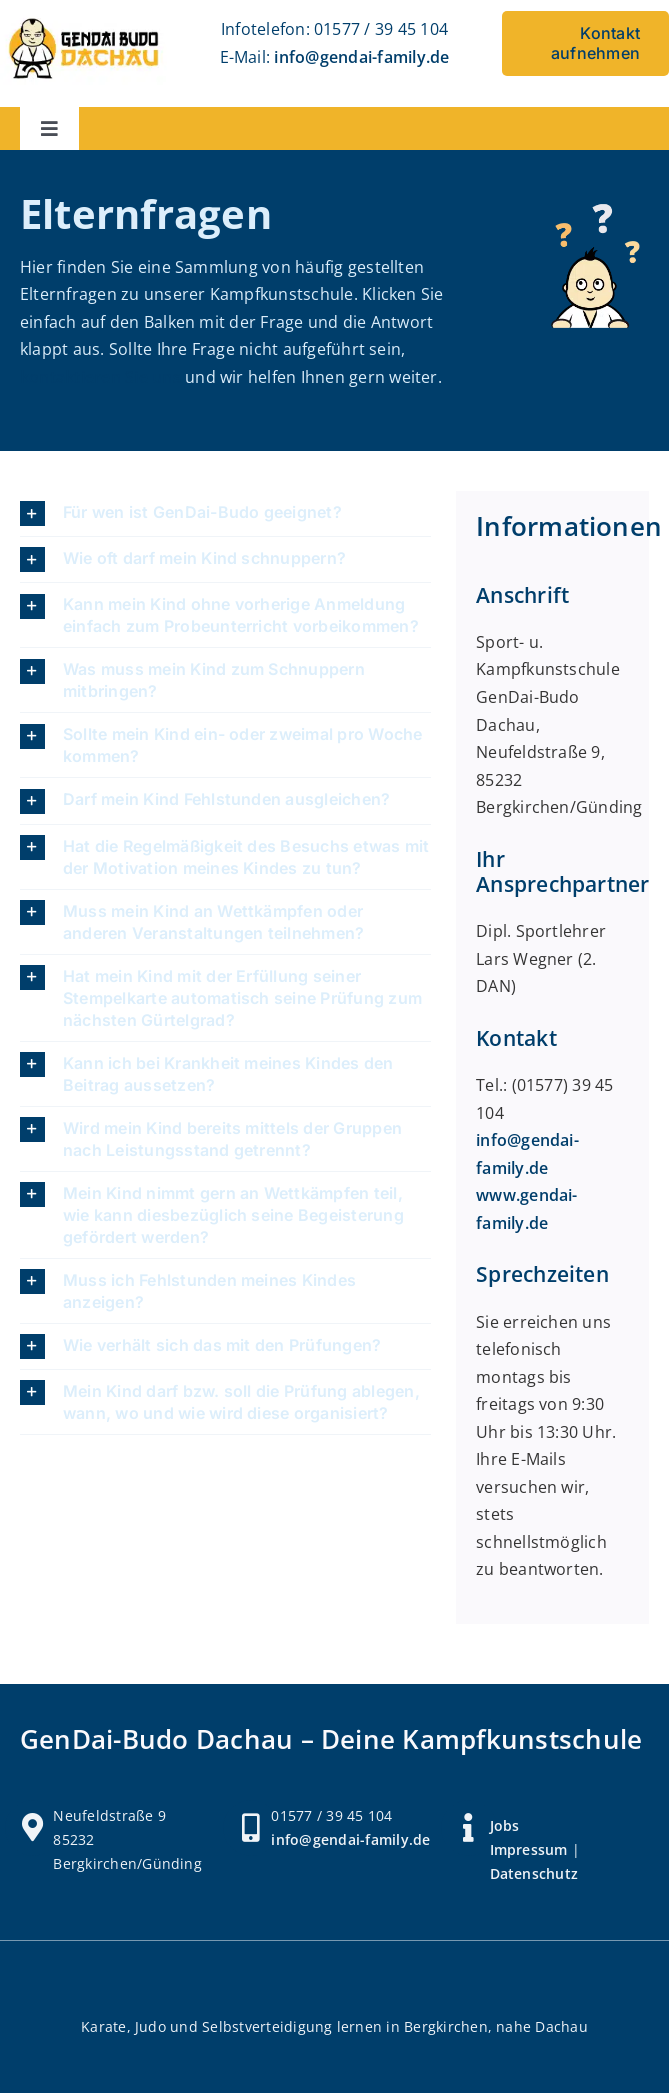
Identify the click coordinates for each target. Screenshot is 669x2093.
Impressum (529, 1849)
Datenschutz (534, 1873)
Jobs (505, 1825)
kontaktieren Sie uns (100, 377)
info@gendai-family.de (361, 57)
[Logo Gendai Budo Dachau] (83, 20)
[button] (225, 513)
